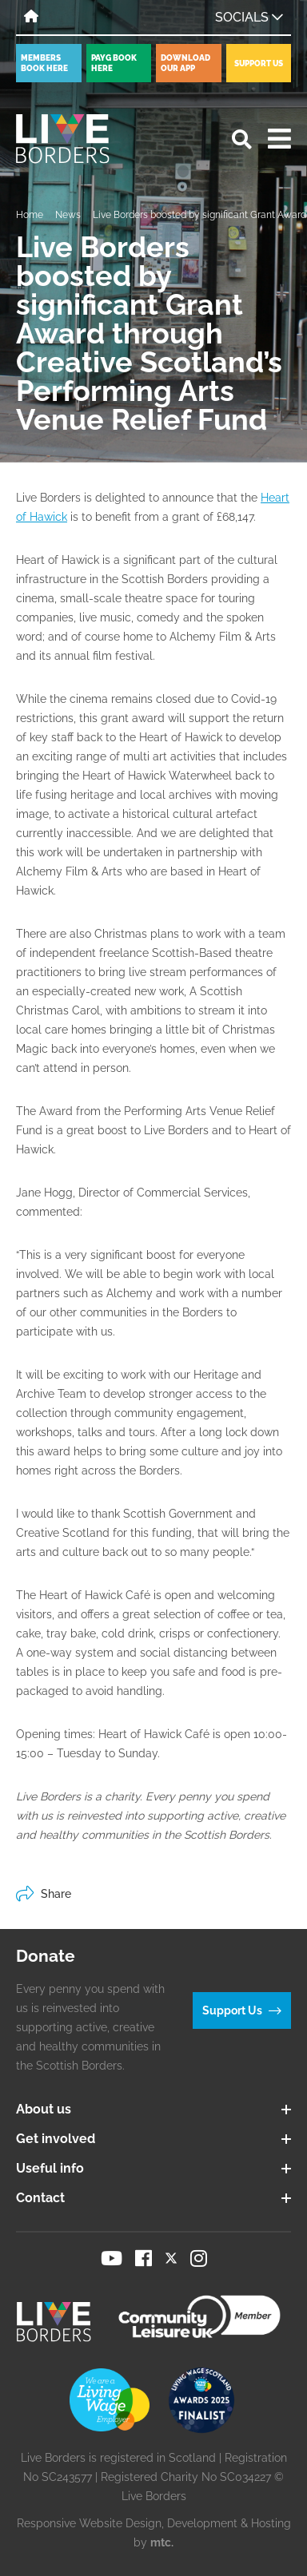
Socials (249, 17)
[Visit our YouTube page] (111, 2258)
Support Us (258, 63)
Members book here (44, 63)
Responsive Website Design (89, 2523)
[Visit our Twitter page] (171, 2258)
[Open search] (242, 139)
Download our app (185, 63)
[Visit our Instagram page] (198, 2258)
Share (43, 1894)
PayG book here (114, 63)
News (68, 214)
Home (29, 214)
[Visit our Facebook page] (143, 2258)
